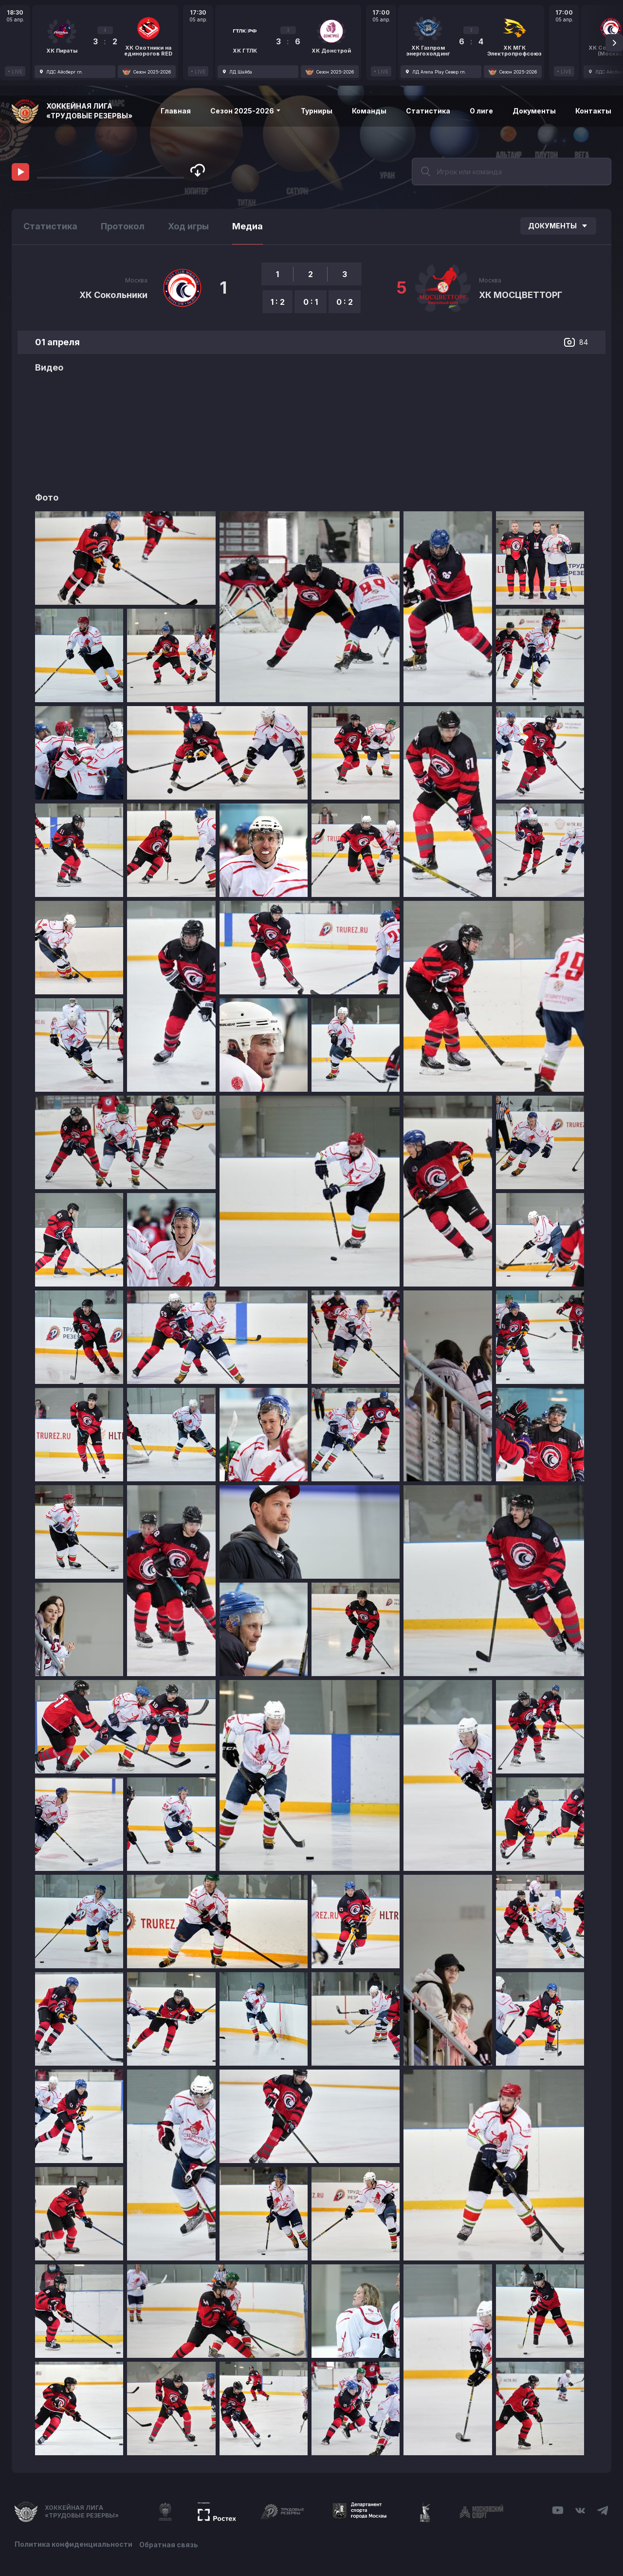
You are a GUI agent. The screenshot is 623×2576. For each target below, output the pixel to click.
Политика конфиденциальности (73, 2543)
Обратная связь (171, 2543)
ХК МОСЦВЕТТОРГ (520, 295)
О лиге (481, 111)
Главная (176, 111)
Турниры (316, 111)
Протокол (123, 226)
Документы (534, 111)
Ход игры (188, 226)
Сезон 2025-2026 (245, 111)
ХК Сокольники (113, 295)
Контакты (593, 111)
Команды (369, 111)
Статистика (428, 111)
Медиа (247, 226)
